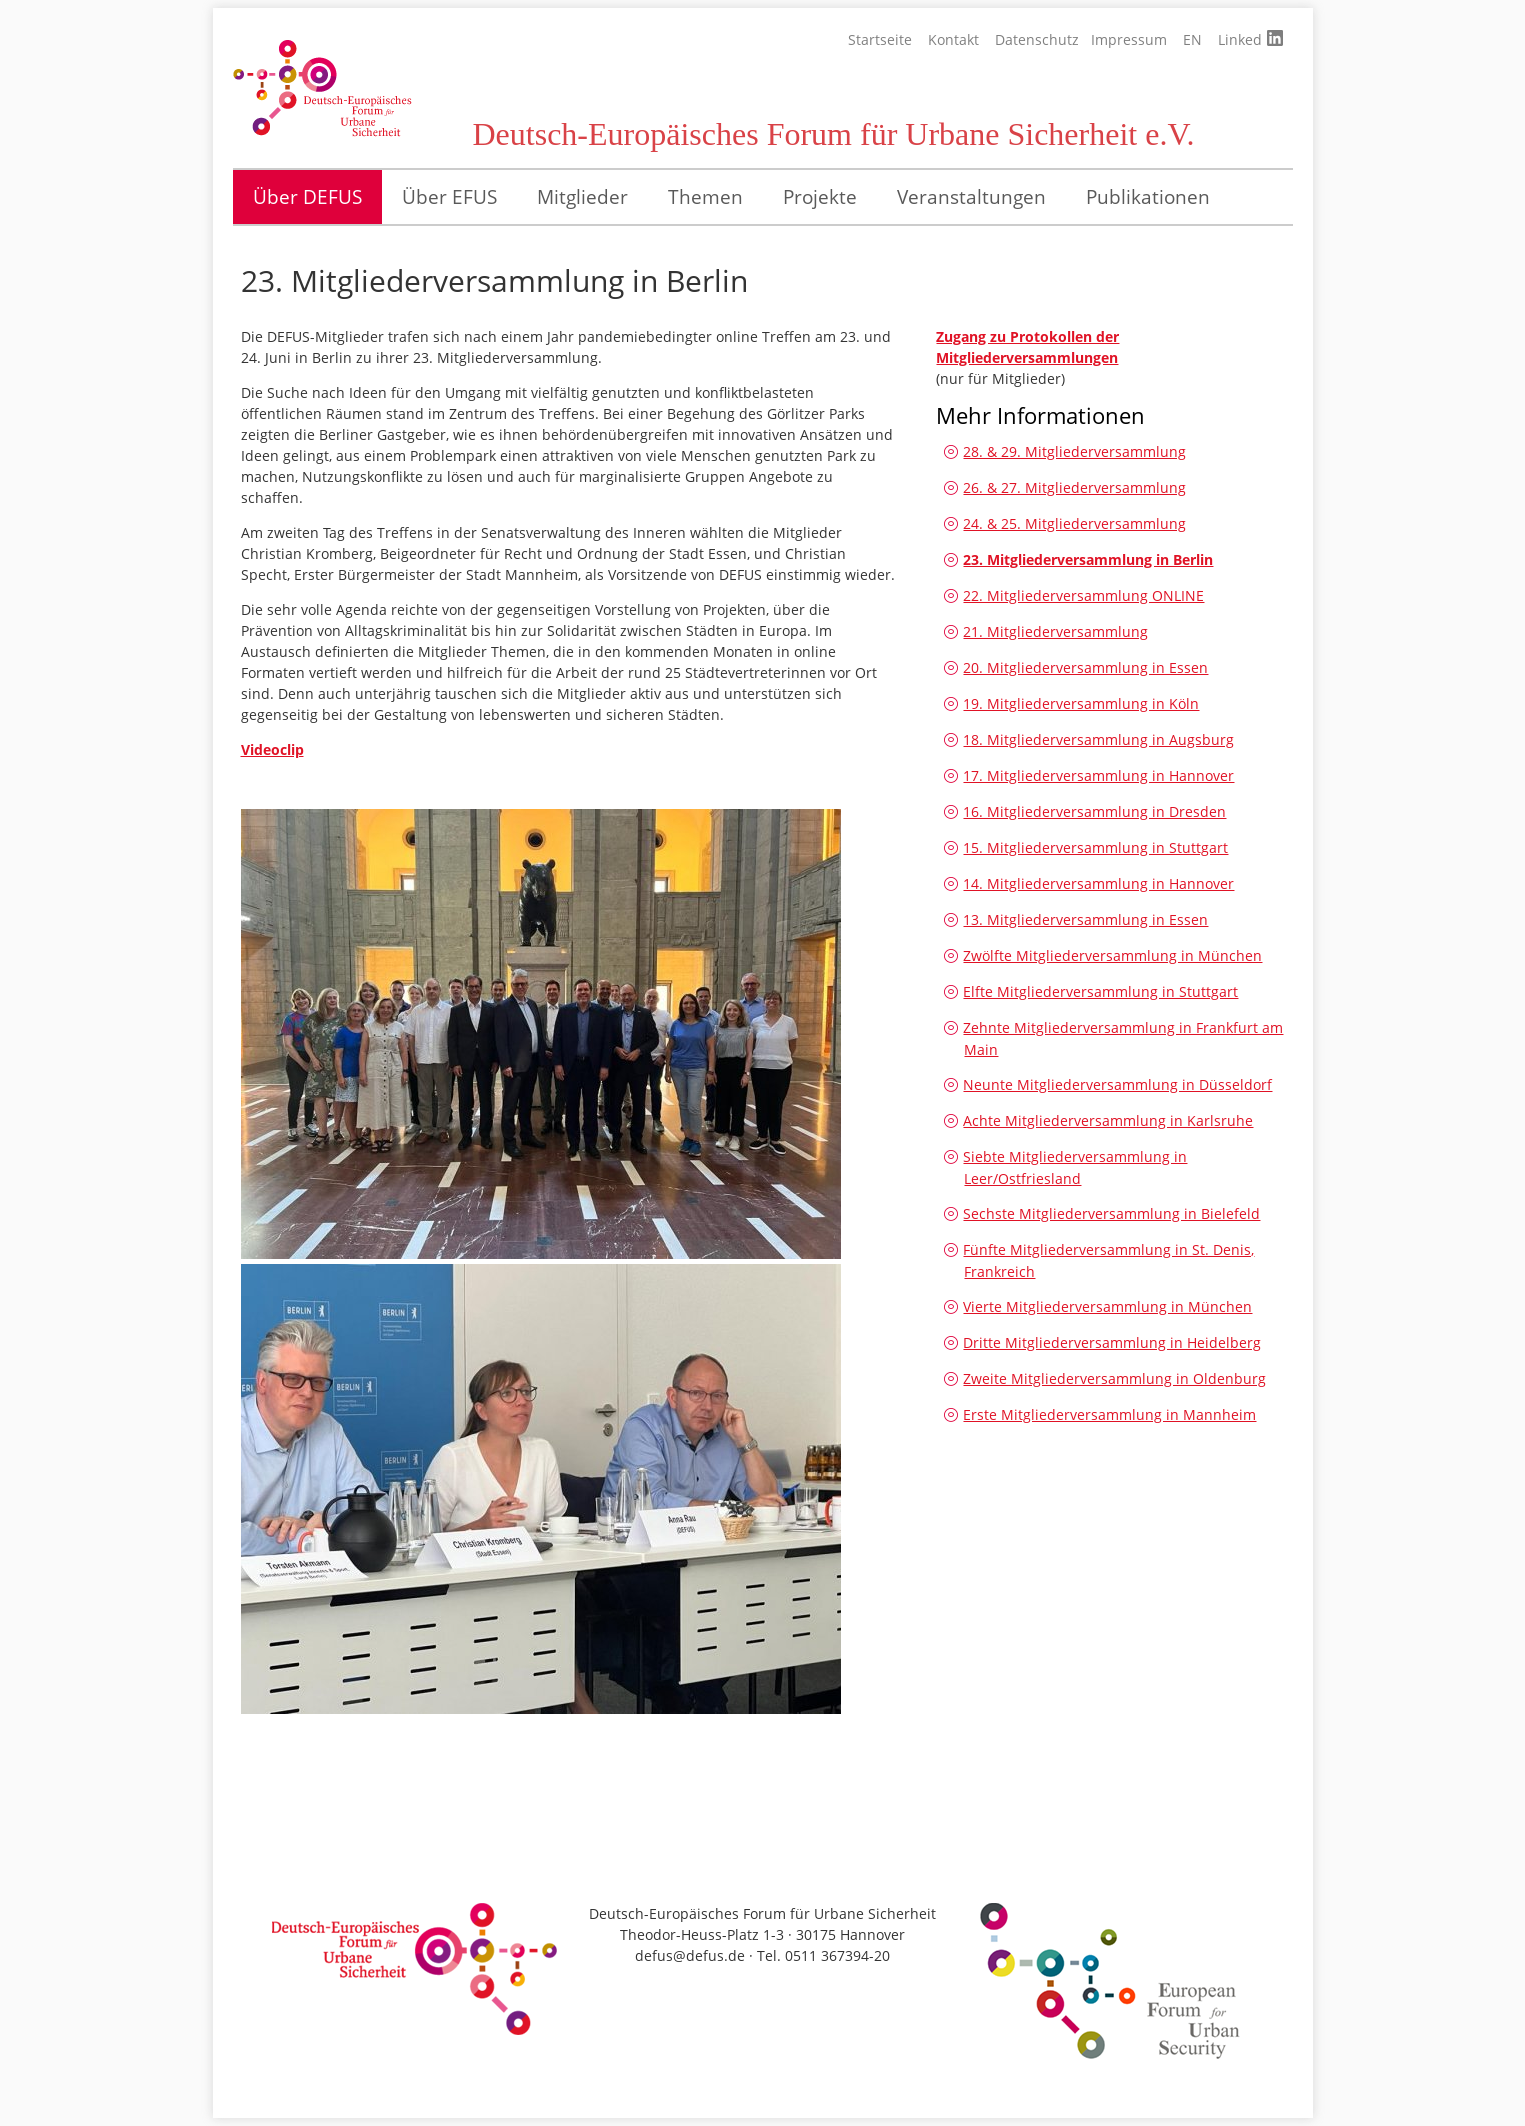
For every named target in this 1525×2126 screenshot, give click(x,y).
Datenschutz (1037, 39)
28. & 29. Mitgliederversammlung (1074, 451)
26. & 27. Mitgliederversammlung (1074, 487)
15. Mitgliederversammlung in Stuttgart (1095, 847)
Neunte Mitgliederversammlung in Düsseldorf (1117, 1084)
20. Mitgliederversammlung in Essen (1085, 667)
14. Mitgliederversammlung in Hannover (1098, 883)
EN (1192, 39)
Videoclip (272, 749)
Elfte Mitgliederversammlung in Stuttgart (1100, 991)
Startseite (880, 39)
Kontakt (953, 39)
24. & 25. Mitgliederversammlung (1074, 523)
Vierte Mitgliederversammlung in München (1107, 1306)
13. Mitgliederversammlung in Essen (1085, 919)
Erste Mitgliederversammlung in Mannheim (1109, 1414)
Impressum (1129, 39)
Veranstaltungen (971, 197)
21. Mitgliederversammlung (1055, 631)
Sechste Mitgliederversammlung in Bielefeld (1111, 1213)
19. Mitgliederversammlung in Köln (1081, 703)
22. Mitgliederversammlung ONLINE (1083, 595)
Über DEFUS (307, 197)
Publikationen (1148, 197)
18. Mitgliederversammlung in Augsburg (1098, 739)
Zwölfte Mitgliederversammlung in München (1112, 955)
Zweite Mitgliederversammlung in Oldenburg (1114, 1378)
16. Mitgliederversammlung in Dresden (1094, 811)
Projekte (820, 197)
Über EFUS (449, 197)
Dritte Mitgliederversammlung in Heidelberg (1112, 1342)
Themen (705, 197)
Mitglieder (582, 197)
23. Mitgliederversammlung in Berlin (1088, 559)
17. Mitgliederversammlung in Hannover (1098, 775)
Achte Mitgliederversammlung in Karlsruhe (1108, 1120)
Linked (1250, 39)
